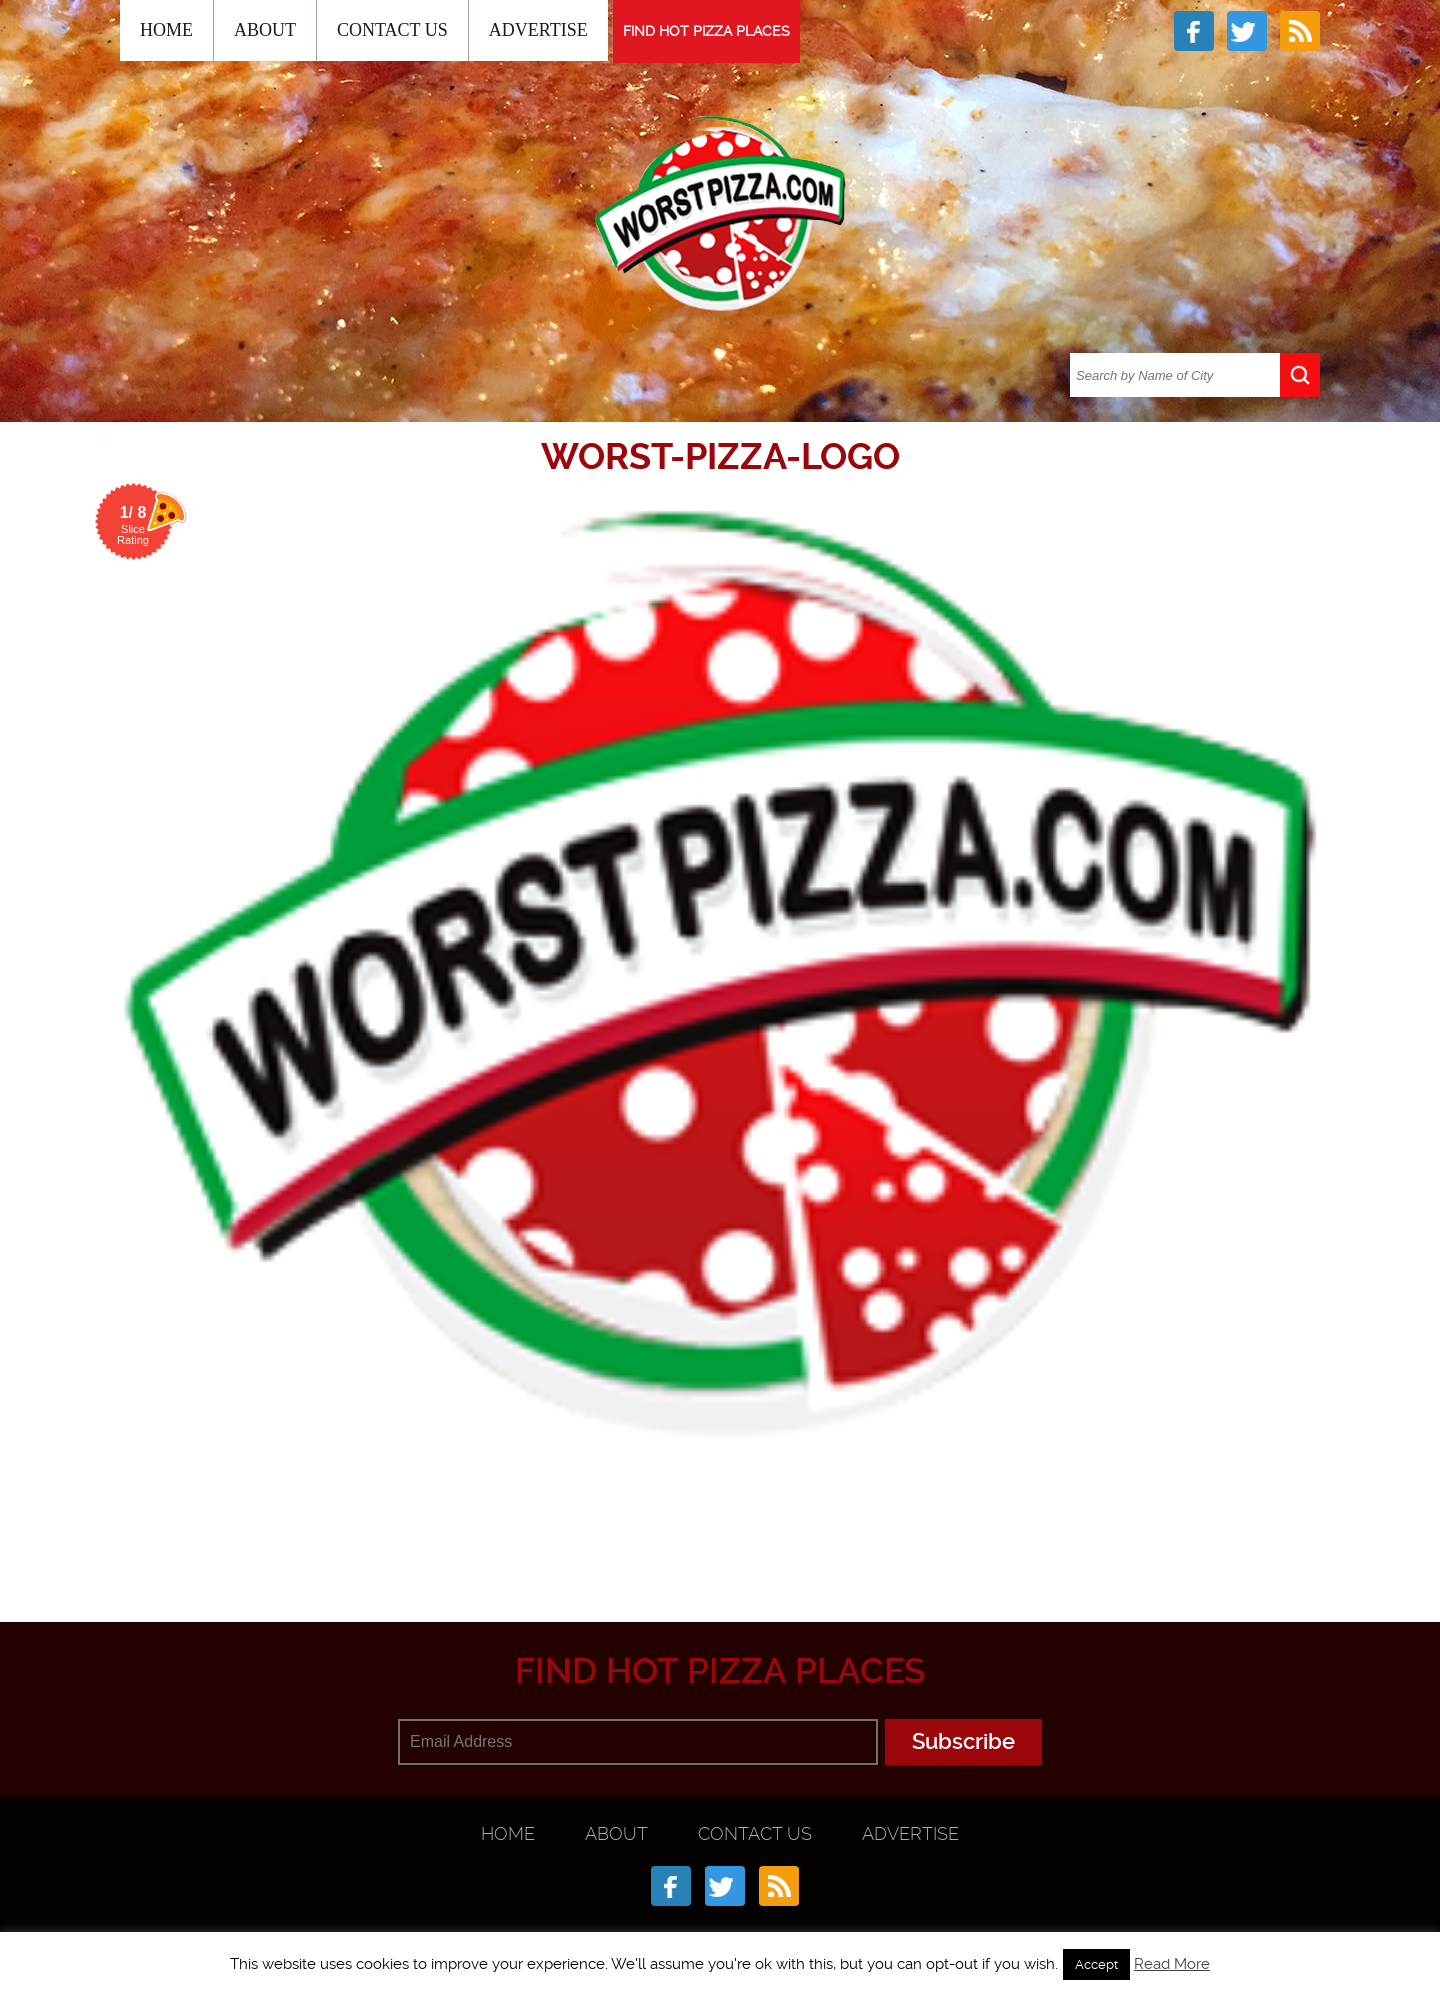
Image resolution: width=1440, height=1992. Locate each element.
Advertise (538, 30)
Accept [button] (1096, 1964)
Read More (1172, 1964)
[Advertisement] (720, 1524)
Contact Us (392, 30)
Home (166, 30)
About (265, 30)
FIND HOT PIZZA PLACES (706, 31)
